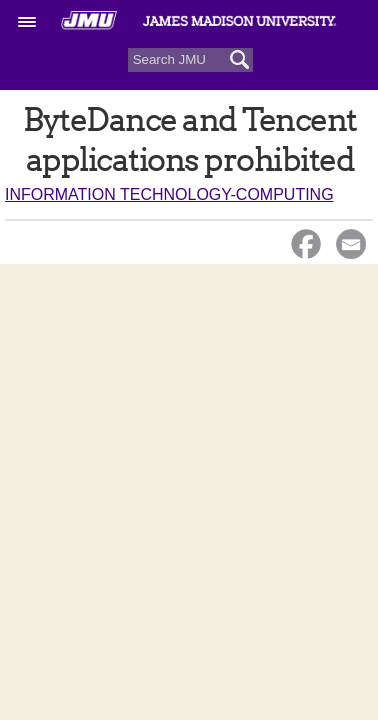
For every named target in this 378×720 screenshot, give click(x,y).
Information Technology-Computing (169, 194)
